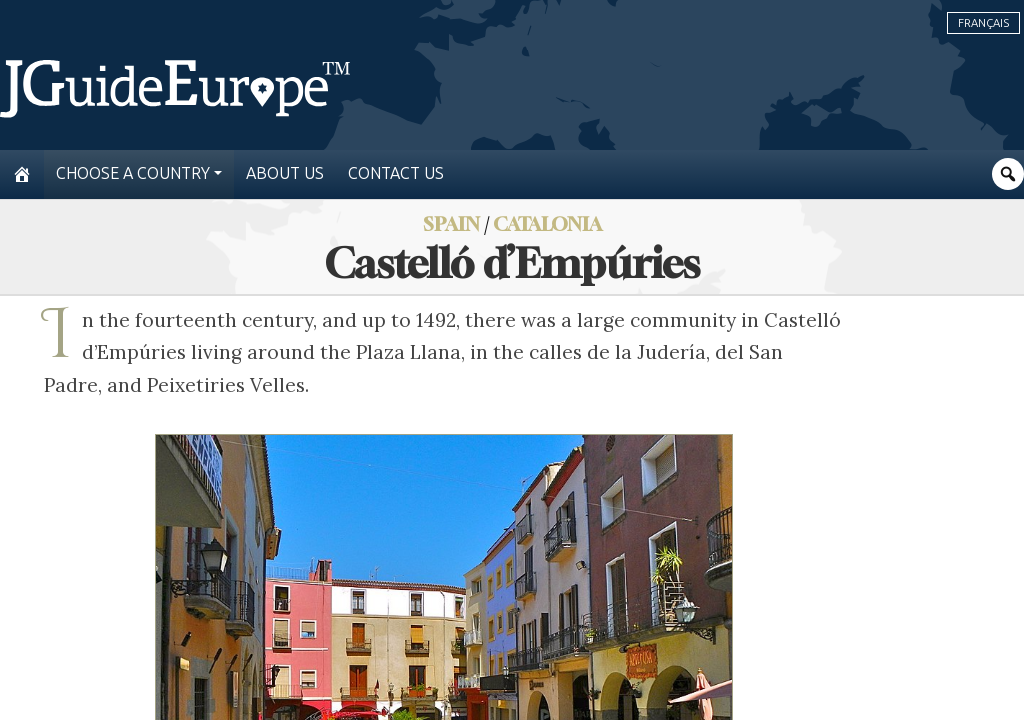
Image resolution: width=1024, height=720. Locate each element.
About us (285, 173)
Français (983, 23)
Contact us (396, 173)
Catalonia (547, 223)
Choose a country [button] (133, 173)
